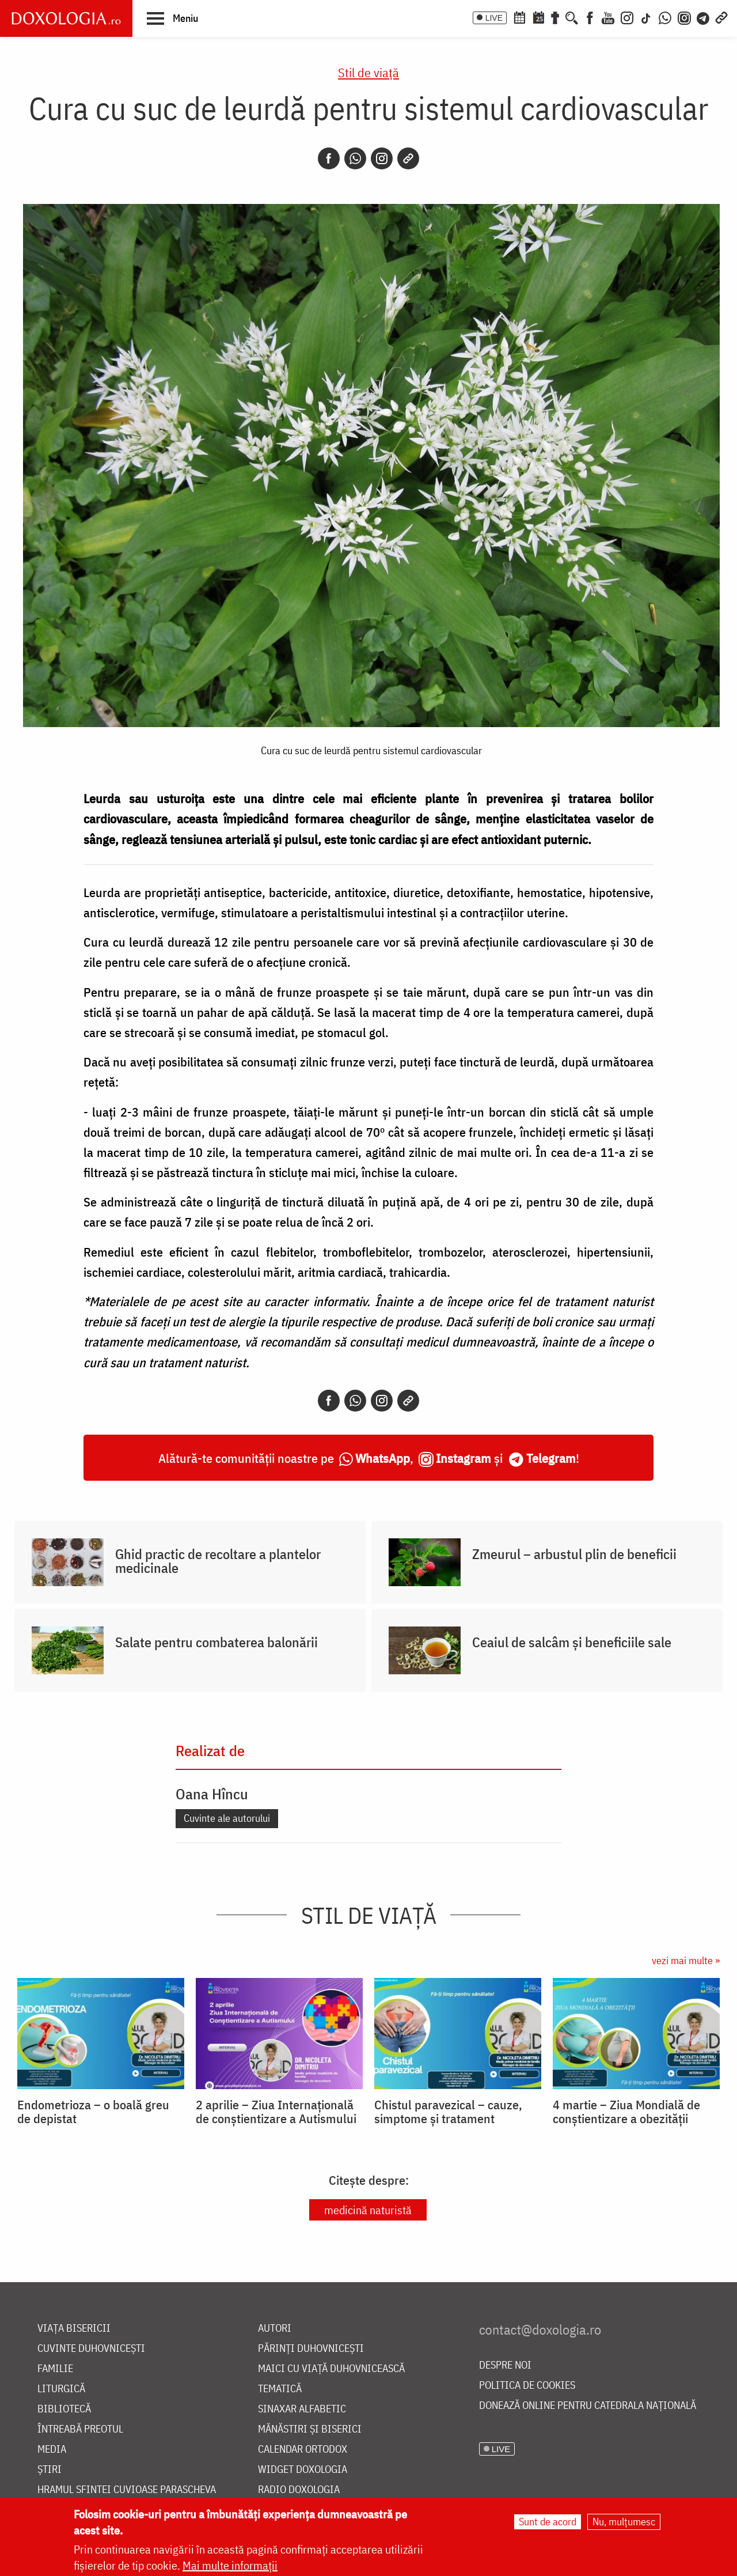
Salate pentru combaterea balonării (216, 1642)
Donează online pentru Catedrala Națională (587, 2406)
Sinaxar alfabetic (302, 2409)
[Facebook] (590, 16)
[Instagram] (627, 16)
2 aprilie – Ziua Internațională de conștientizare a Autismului (276, 2111)
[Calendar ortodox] (519, 16)
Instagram (463, 1458)
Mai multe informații (230, 2565)
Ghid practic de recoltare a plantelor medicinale (218, 1561)
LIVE (494, 17)
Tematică (280, 2389)
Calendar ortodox (302, 2449)
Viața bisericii (74, 2328)
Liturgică (61, 2389)
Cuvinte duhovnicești (91, 2349)
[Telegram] (704, 16)
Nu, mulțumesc (623, 2521)
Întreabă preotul (80, 2429)
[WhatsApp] (665, 16)
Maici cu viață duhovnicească (331, 2369)
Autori (274, 2328)
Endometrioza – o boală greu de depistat (93, 2111)
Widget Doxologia (302, 2470)
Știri (49, 2470)
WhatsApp (382, 1458)
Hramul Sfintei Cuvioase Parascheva (126, 2490)
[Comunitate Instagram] (684, 16)
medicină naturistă (368, 2210)
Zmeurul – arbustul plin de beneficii (574, 1554)
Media (51, 2449)
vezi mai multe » (686, 1960)
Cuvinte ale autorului (227, 1818)
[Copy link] (408, 158)
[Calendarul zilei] (538, 16)
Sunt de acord (547, 2521)
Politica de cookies (527, 2386)
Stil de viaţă (368, 72)
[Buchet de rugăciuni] (555, 16)
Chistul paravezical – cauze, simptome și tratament (448, 2111)
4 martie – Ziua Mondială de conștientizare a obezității (626, 2111)
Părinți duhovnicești (311, 2349)
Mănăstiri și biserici (310, 2429)
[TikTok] (646, 16)
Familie (55, 2369)
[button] (172, 17)
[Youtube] (608, 16)
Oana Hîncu (212, 1793)
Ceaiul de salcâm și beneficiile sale (571, 1642)
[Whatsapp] (355, 158)
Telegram (551, 1458)
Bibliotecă (64, 2409)
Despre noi (505, 2365)
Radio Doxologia (299, 2490)
